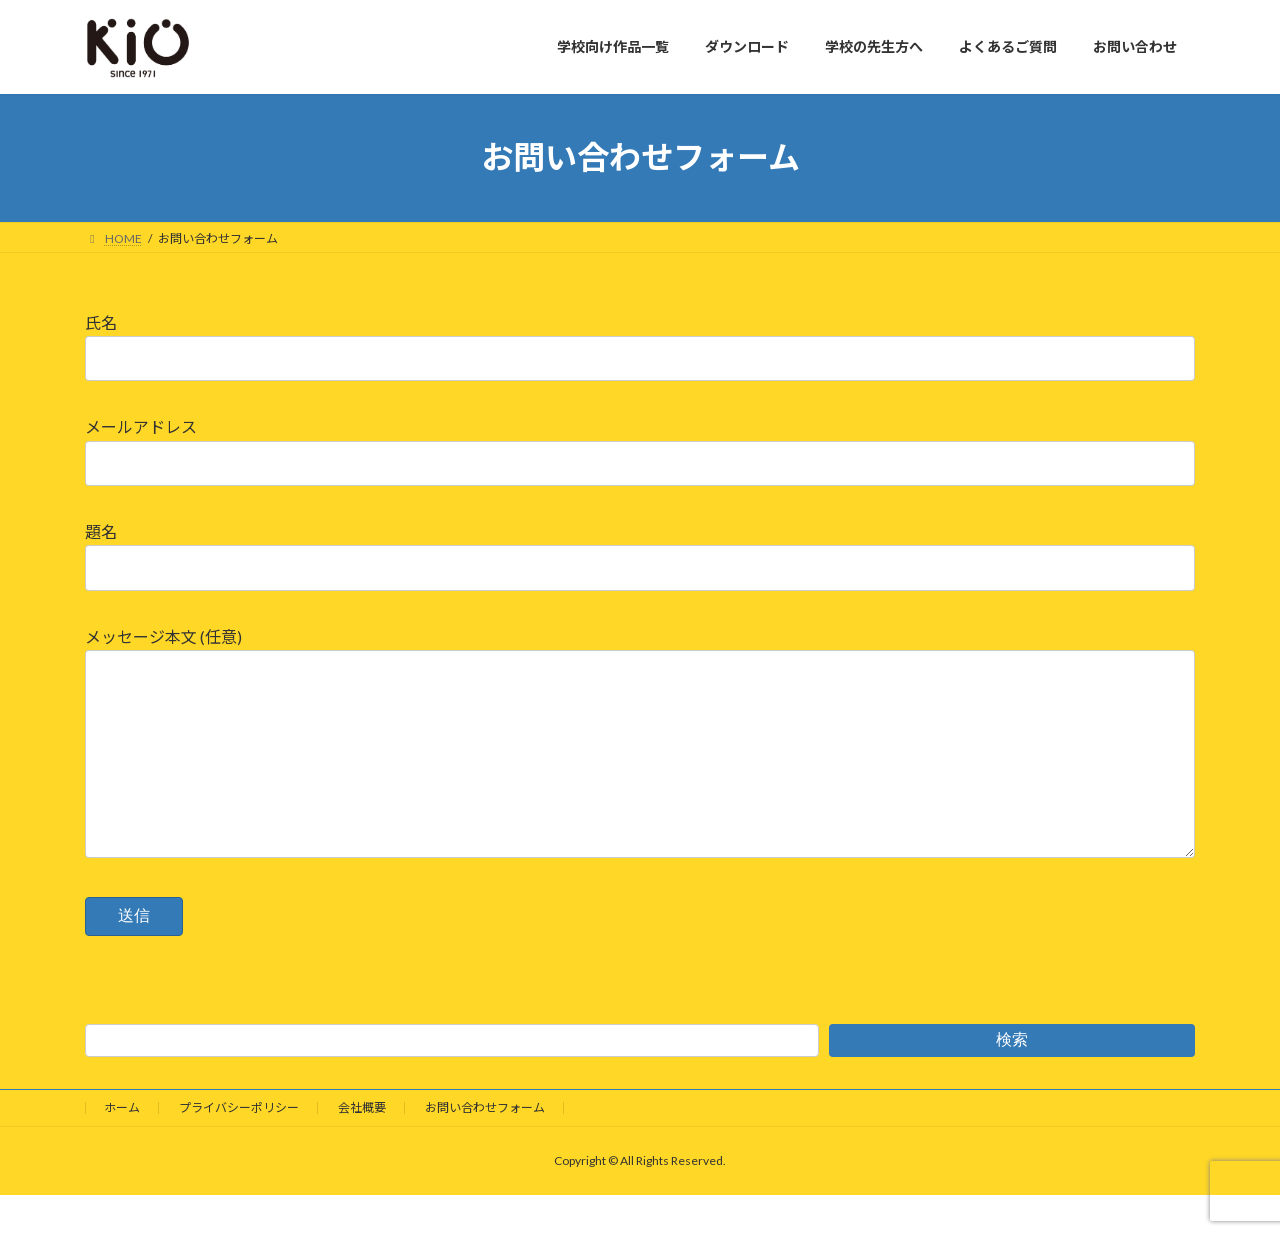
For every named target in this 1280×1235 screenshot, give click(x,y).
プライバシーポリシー (239, 1147)
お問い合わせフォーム (485, 1147)
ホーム (122, 1147)
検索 (1012, 1079)
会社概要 (362, 1147)
